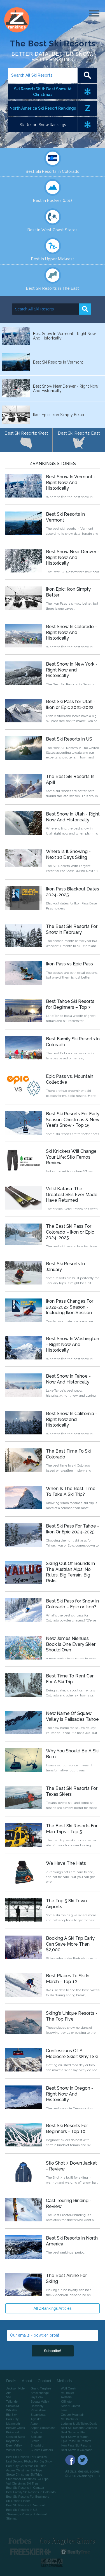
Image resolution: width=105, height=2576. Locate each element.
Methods (64, 2381)
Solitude (36, 2436)
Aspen (35, 2423)
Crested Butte (15, 2436)
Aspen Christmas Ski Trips (24, 2470)
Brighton (36, 2432)
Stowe (35, 2441)
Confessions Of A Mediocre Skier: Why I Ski (72, 2053)
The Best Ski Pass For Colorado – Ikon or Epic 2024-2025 (70, 1232)
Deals (11, 2381)
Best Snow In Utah (73, 2432)
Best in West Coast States (52, 230)
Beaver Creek (15, 2427)
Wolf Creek (68, 2388)
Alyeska (36, 2419)
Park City (12, 2419)
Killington (67, 2401)
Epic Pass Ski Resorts (76, 2441)
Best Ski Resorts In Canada (25, 2487)
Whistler (11, 2410)
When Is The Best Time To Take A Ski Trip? (70, 1491)
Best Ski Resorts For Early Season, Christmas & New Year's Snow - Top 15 (72, 1119)
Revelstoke (38, 2410)
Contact (44, 2381)
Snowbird (12, 2406)
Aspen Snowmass (43, 2427)
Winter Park (14, 2450)
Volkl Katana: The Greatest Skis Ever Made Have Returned (71, 1194)
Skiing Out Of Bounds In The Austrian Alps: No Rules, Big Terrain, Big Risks (70, 1572)
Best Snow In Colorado (76, 2450)
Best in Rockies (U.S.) (52, 200)
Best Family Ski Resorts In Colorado (31, 2492)
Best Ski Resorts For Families (26, 2457)
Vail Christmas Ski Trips (22, 2483)
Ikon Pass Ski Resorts (76, 2445)
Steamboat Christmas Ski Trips (27, 2479)
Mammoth (13, 2423)
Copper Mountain (72, 2414)
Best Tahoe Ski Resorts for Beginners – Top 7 (70, 1004)
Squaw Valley (40, 2401)
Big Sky (11, 2414)
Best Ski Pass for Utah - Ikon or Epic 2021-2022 (70, 704)
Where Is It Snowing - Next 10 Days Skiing (68, 854)
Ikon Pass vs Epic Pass (69, 964)
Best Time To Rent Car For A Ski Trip (70, 1678)
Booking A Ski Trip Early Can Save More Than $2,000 (70, 1944)
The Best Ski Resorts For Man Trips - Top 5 (71, 1828)
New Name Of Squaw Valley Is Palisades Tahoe (72, 1716)
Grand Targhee (41, 2388)
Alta (8, 2392)
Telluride (12, 2401)
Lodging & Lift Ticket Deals (79, 2423)
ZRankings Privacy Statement (26, 2514)
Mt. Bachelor (69, 2419)
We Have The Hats (66, 1863)
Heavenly (37, 2406)
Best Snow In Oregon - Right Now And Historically (69, 2094)
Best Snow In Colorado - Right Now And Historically (71, 632)
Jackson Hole (15, 2388)
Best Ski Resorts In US (69, 739)
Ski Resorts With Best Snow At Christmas (43, 92)
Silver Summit (70, 2406)
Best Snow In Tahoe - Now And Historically (68, 1379)
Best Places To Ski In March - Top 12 (67, 1978)
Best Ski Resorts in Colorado (53, 171)
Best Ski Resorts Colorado (79, 2427)
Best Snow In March (74, 2436)
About (27, 2381)
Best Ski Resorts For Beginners (27, 2496)
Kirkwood (12, 2432)
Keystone (12, 2441)
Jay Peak (37, 2397)
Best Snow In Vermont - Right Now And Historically (70, 482)
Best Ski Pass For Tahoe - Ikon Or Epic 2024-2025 (72, 1529)
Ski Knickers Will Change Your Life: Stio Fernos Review (71, 1157)
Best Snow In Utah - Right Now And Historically (73, 816)
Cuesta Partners (42, 2450)
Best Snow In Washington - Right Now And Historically (72, 1344)
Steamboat (38, 2414)
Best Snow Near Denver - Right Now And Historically (72, 557)
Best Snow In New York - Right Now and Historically (71, 669)
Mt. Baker (67, 2392)
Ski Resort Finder (18, 2500)
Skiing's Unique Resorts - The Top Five (71, 2016)
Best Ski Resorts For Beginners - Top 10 (67, 2128)
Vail (8, 2397)
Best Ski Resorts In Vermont (25, 2505)
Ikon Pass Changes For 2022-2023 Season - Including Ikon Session (69, 1307)
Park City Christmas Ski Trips (26, 2465)
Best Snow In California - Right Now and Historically (71, 1419)
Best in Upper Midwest (52, 259)
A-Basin (66, 2397)
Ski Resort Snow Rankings (43, 124)
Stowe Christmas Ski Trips (24, 2474)
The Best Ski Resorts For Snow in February (71, 929)
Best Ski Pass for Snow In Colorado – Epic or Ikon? (72, 1603)
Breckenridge (40, 2392)
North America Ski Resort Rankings (43, 108)
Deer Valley (14, 2445)
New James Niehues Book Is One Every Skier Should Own (70, 1644)
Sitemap (11, 2518)
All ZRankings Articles (52, 2308)
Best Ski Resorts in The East (52, 288)
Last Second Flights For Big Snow (29, 2461)
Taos (64, 2410)
